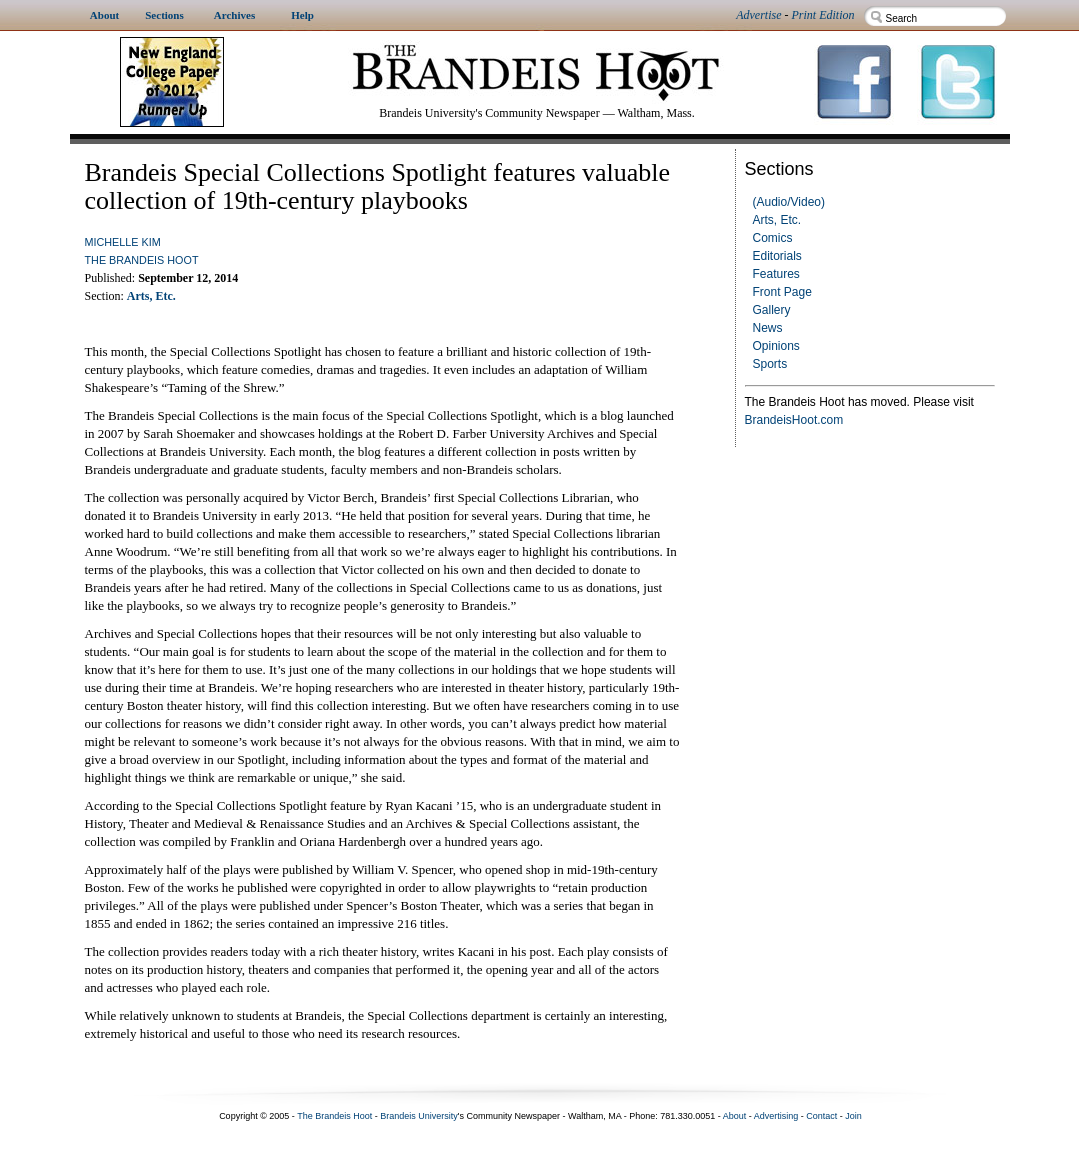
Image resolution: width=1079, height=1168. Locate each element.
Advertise (758, 15)
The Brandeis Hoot (142, 260)
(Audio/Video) (789, 202)
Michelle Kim (123, 242)
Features (776, 274)
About (735, 1116)
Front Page (782, 292)
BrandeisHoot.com (794, 420)
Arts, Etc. (777, 220)
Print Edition (823, 15)
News (768, 328)
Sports (770, 364)
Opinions (776, 346)
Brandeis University (419, 1116)
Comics (773, 238)
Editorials (777, 256)
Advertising (776, 1116)
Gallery (772, 310)
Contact (821, 1116)
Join (853, 1116)
